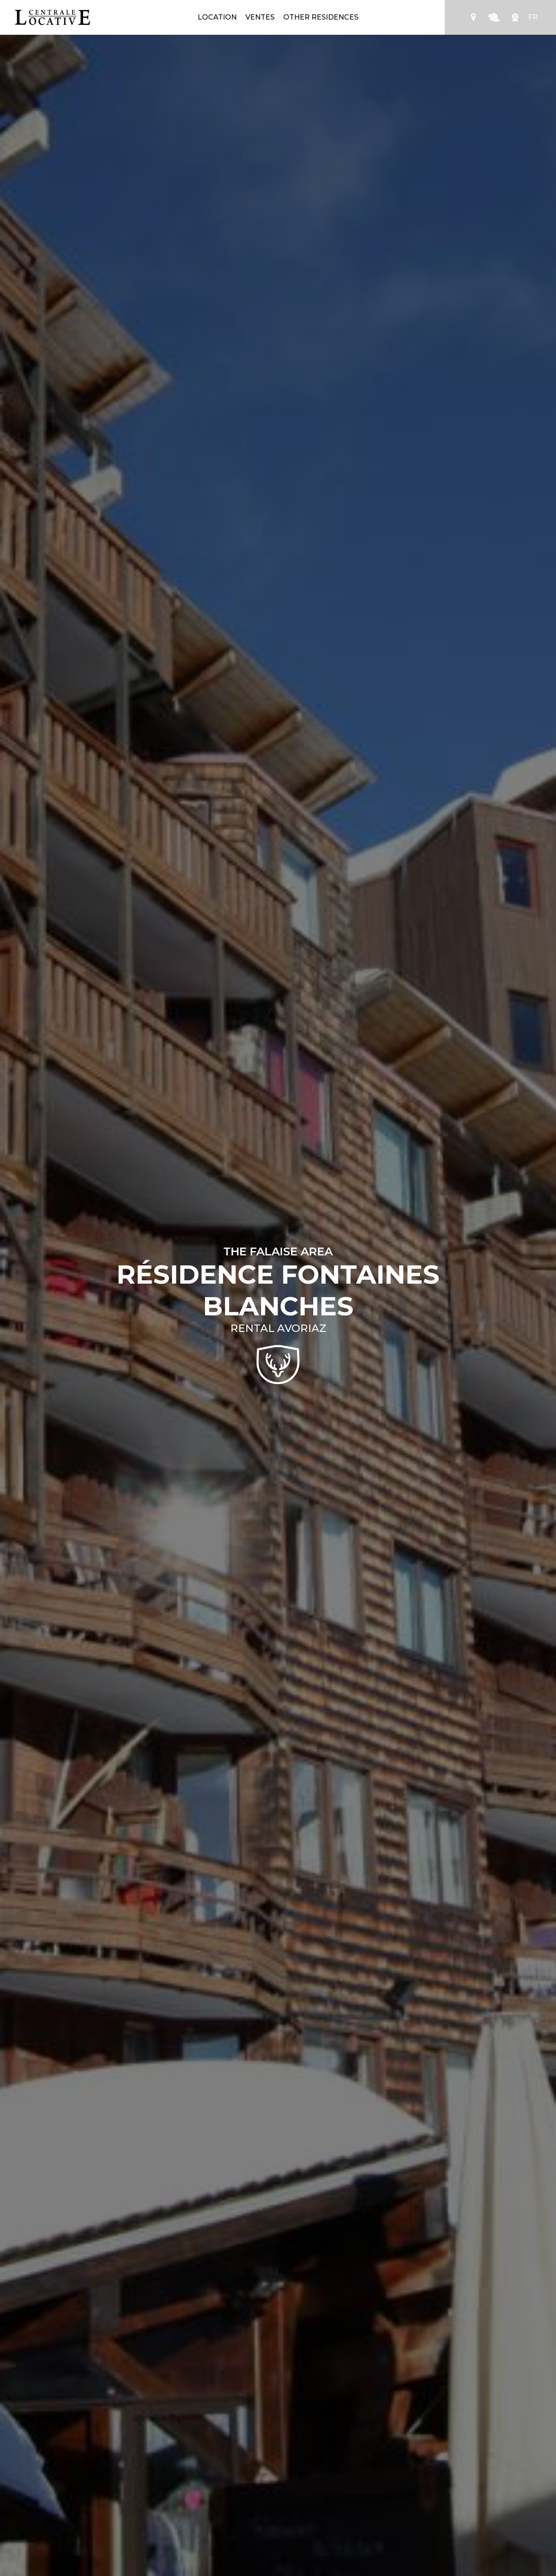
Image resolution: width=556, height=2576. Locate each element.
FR (533, 17)
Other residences (320, 17)
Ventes (260, 17)
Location (217, 17)
